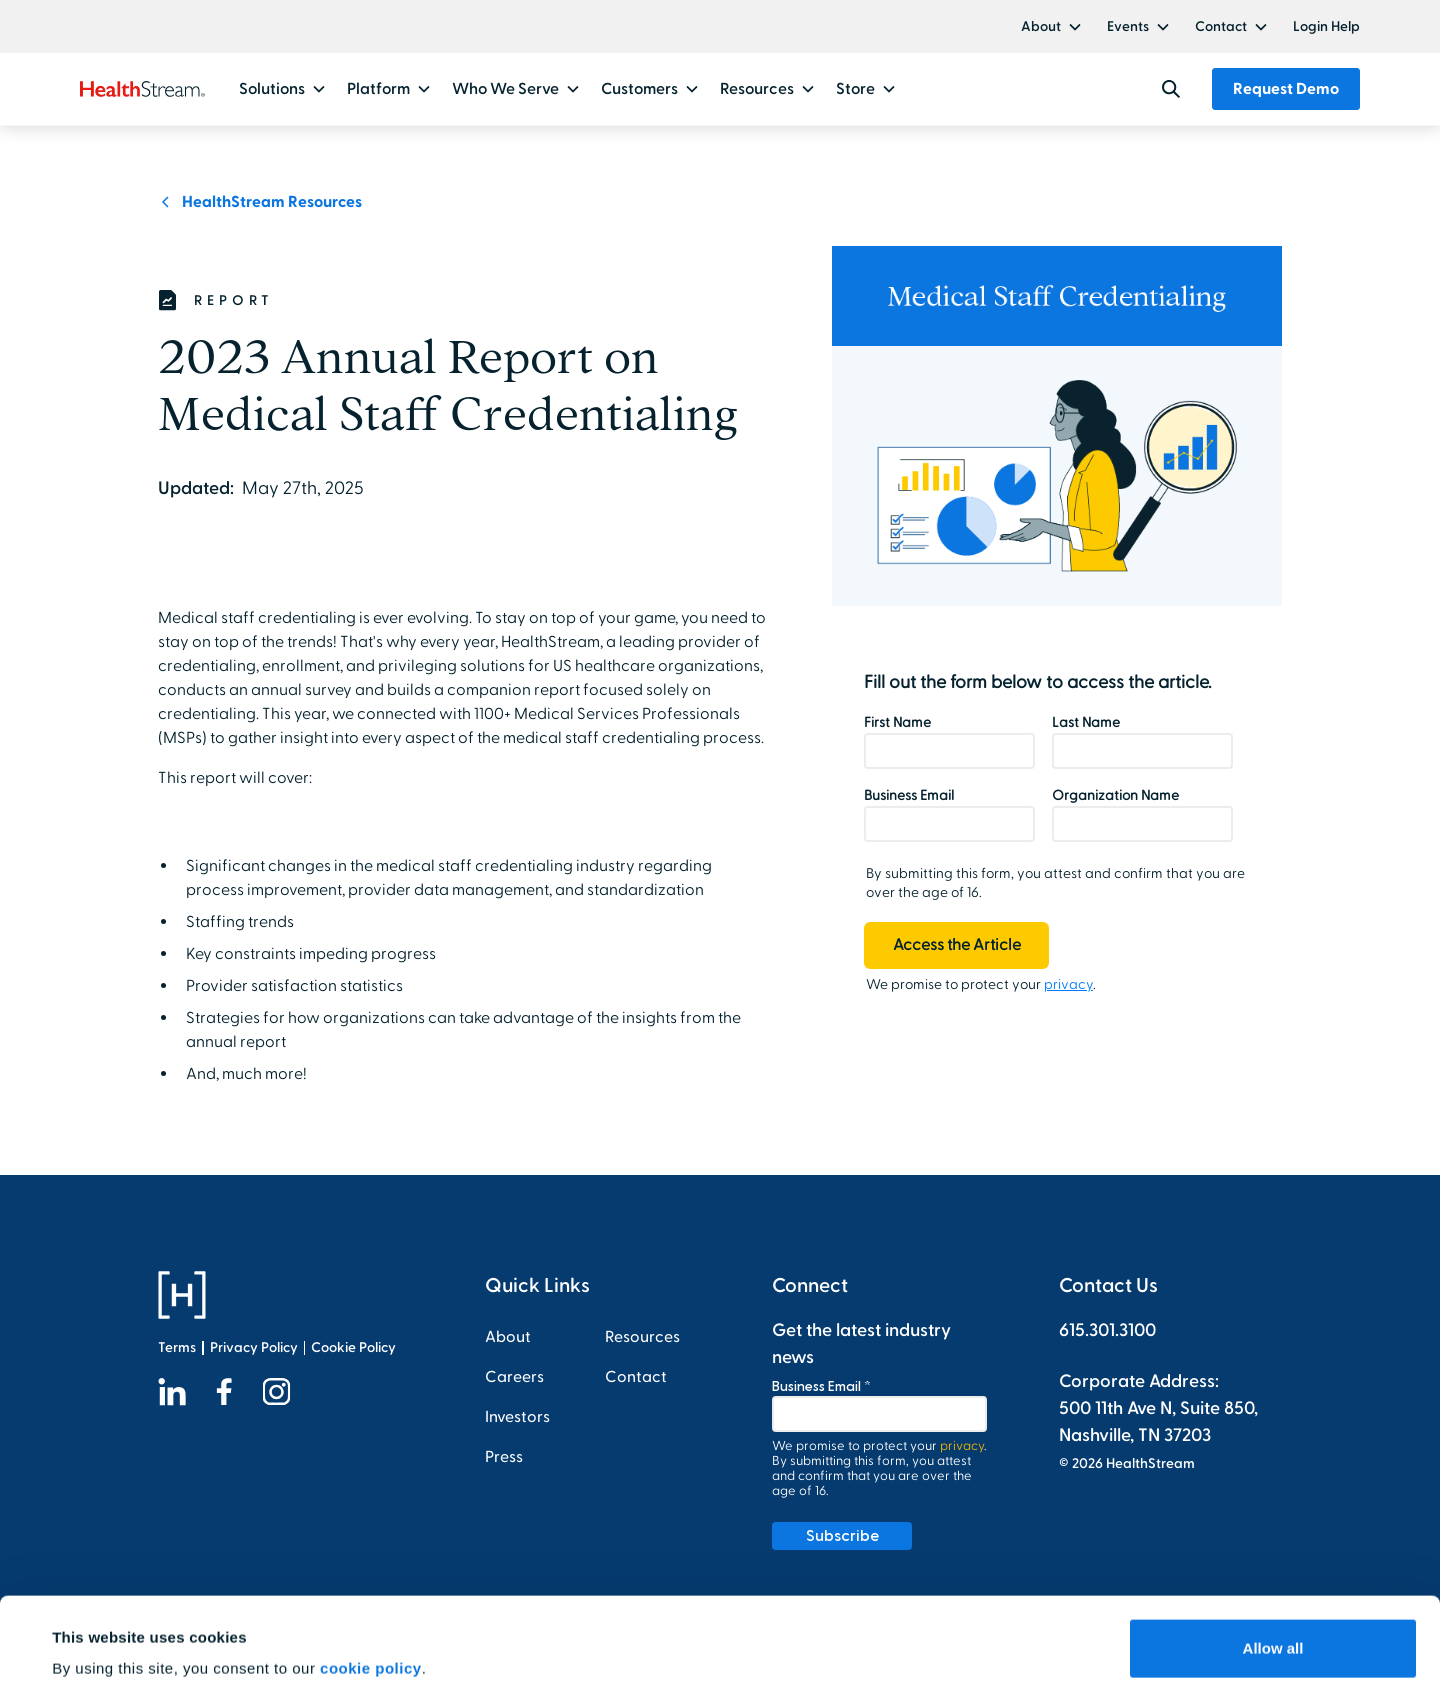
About (1041, 26)
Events (1128, 26)
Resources (642, 1337)
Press (504, 1457)
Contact (1221, 26)
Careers (514, 1377)
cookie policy (371, 1584)
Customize (1274, 1629)
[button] (1052, 26)
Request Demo (1286, 89)
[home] (142, 89)
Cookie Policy (353, 1347)
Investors (517, 1417)
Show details (98, 1639)
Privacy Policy (254, 1347)
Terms (177, 1347)
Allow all (1273, 1564)
